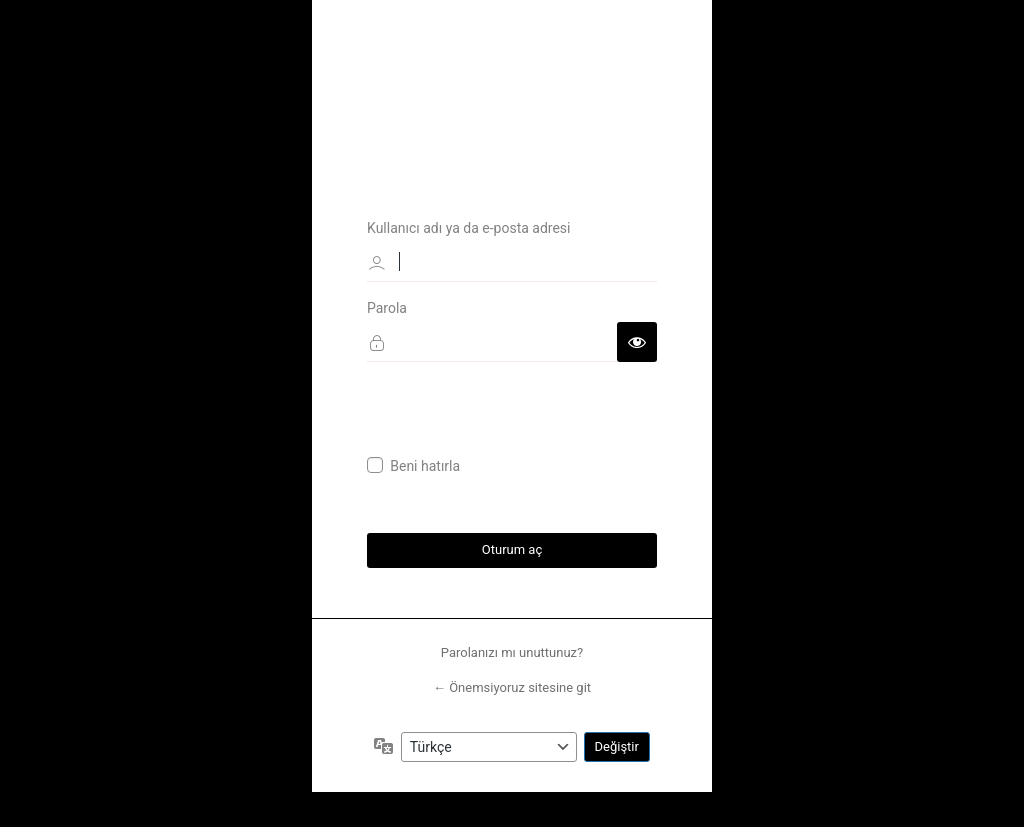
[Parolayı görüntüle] (637, 341)
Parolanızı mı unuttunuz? (512, 652)
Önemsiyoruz (512, 82)
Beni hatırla (425, 466)
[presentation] (519, 417)
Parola (387, 307)
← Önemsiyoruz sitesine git (512, 688)
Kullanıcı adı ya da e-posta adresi (469, 227)
